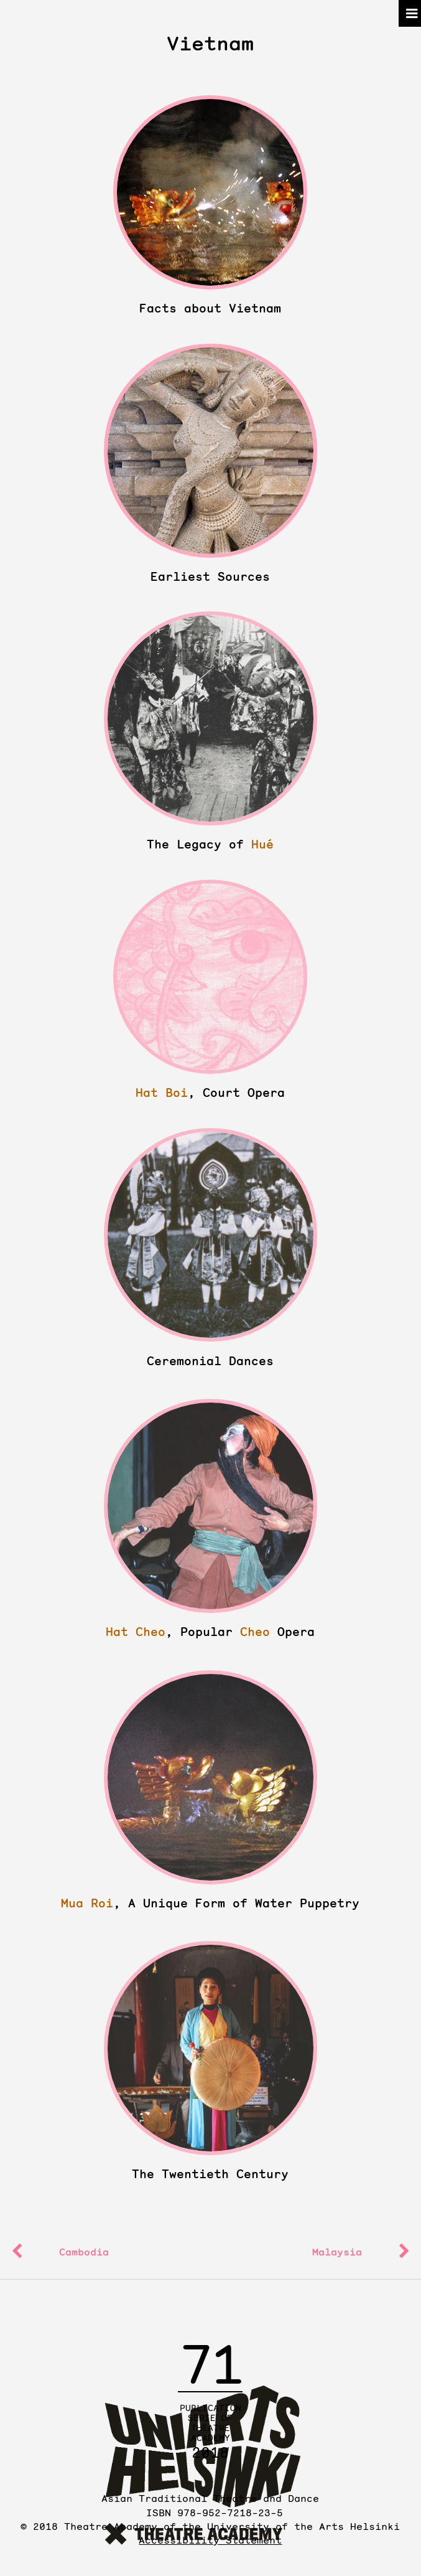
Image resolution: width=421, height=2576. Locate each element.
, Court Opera (210, 1093)
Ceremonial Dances (210, 1361)
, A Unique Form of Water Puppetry (210, 1903)
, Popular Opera (210, 1632)
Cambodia (84, 2251)
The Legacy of (210, 844)
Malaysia (337, 2251)
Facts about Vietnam (210, 308)
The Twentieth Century (210, 2174)
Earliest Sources (210, 577)
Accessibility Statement (210, 2540)
